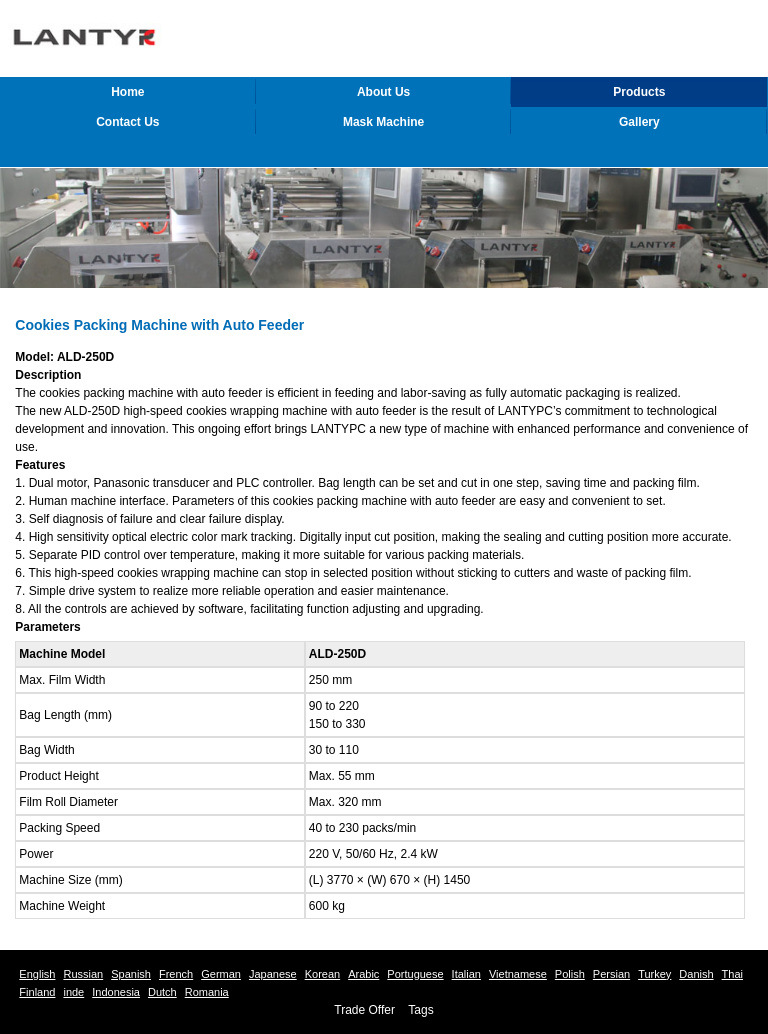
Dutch (162, 992)
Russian (83, 974)
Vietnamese (518, 974)
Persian (611, 974)
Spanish (131, 974)
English (37, 974)
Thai (732, 974)
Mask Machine (383, 122)
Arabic (363, 974)
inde (73, 992)
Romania (207, 992)
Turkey (654, 974)
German (221, 974)
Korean (322, 974)
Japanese (273, 974)
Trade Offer (364, 1010)
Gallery (639, 122)
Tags (420, 1010)
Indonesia (116, 992)
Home (127, 92)
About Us (383, 92)
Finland (37, 992)
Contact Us (127, 122)
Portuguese (415, 974)
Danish (696, 974)
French (176, 974)
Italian (466, 974)
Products (639, 92)
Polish (570, 974)
